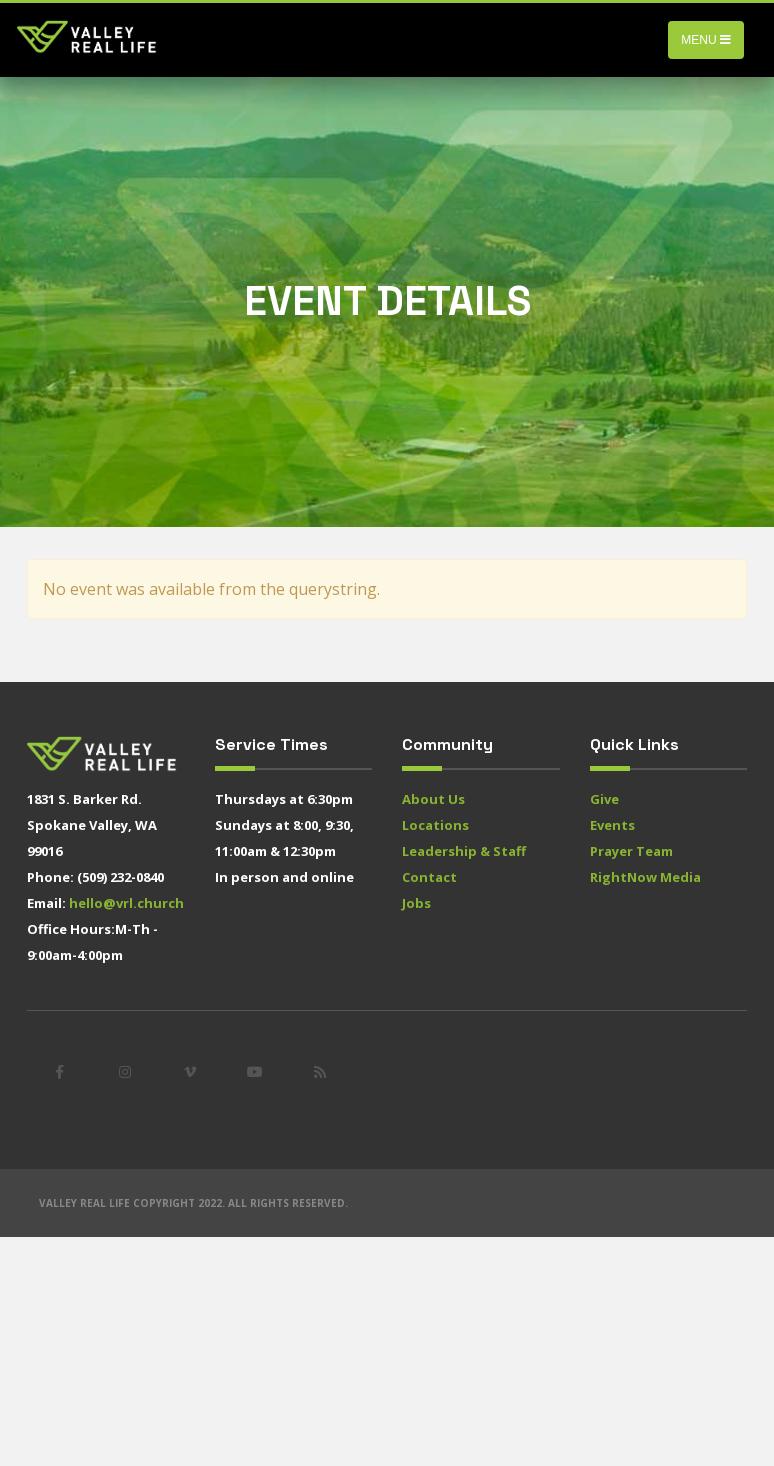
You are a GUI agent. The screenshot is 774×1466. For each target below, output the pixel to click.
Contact (429, 877)
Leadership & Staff (464, 851)
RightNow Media (645, 877)
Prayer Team (631, 851)
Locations (435, 825)
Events (612, 825)
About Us (433, 799)
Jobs (416, 903)
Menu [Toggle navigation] (706, 40)
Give (604, 799)
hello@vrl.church (126, 903)
